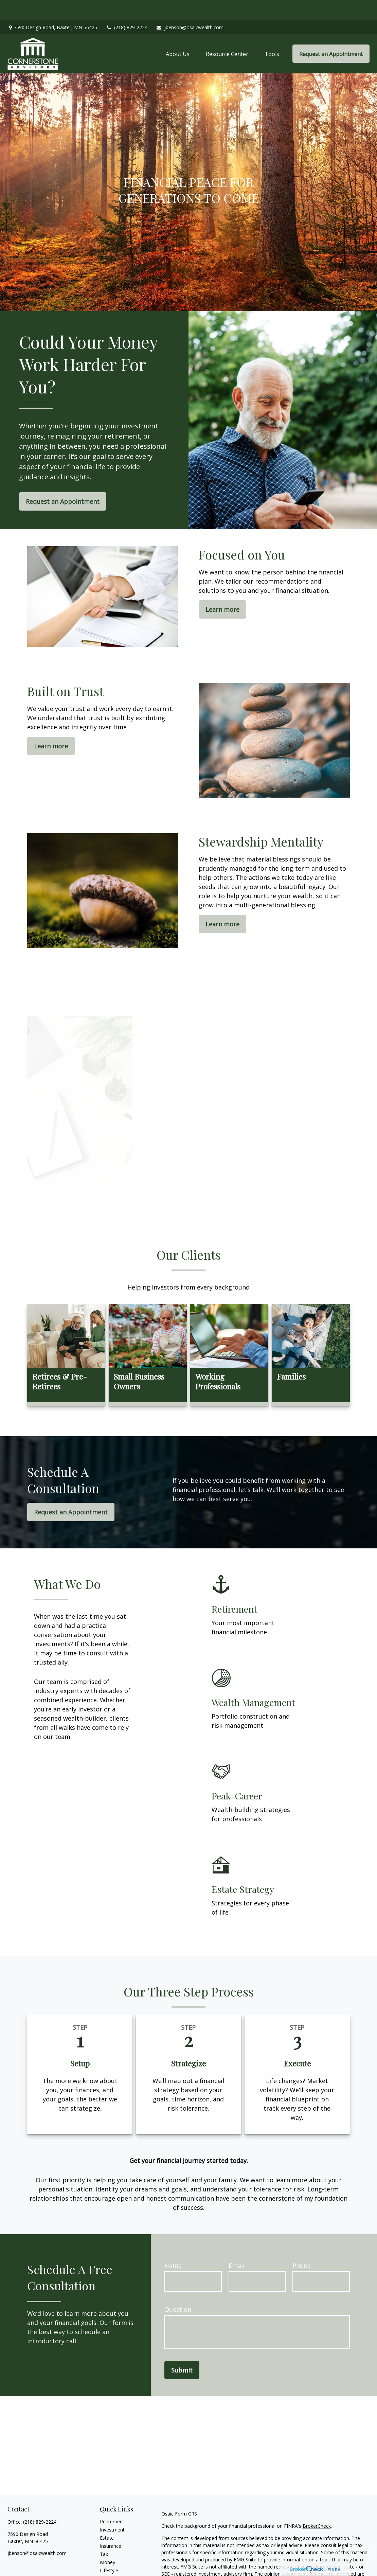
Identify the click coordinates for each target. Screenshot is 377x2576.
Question (177, 2289)
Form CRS (186, 2493)
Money (107, 2542)
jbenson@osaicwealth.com (189, 7)
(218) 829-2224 (126, 7)
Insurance (110, 2525)
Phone (301, 2245)
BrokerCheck (317, 2505)
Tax (104, 2533)
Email (237, 2245)
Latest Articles (115, 2558)
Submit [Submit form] (182, 2350)
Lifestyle (109, 2550)
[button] (178, 33)
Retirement (112, 2501)
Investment (112, 2509)
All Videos (110, 2566)
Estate (107, 2517)
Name (173, 2245)
